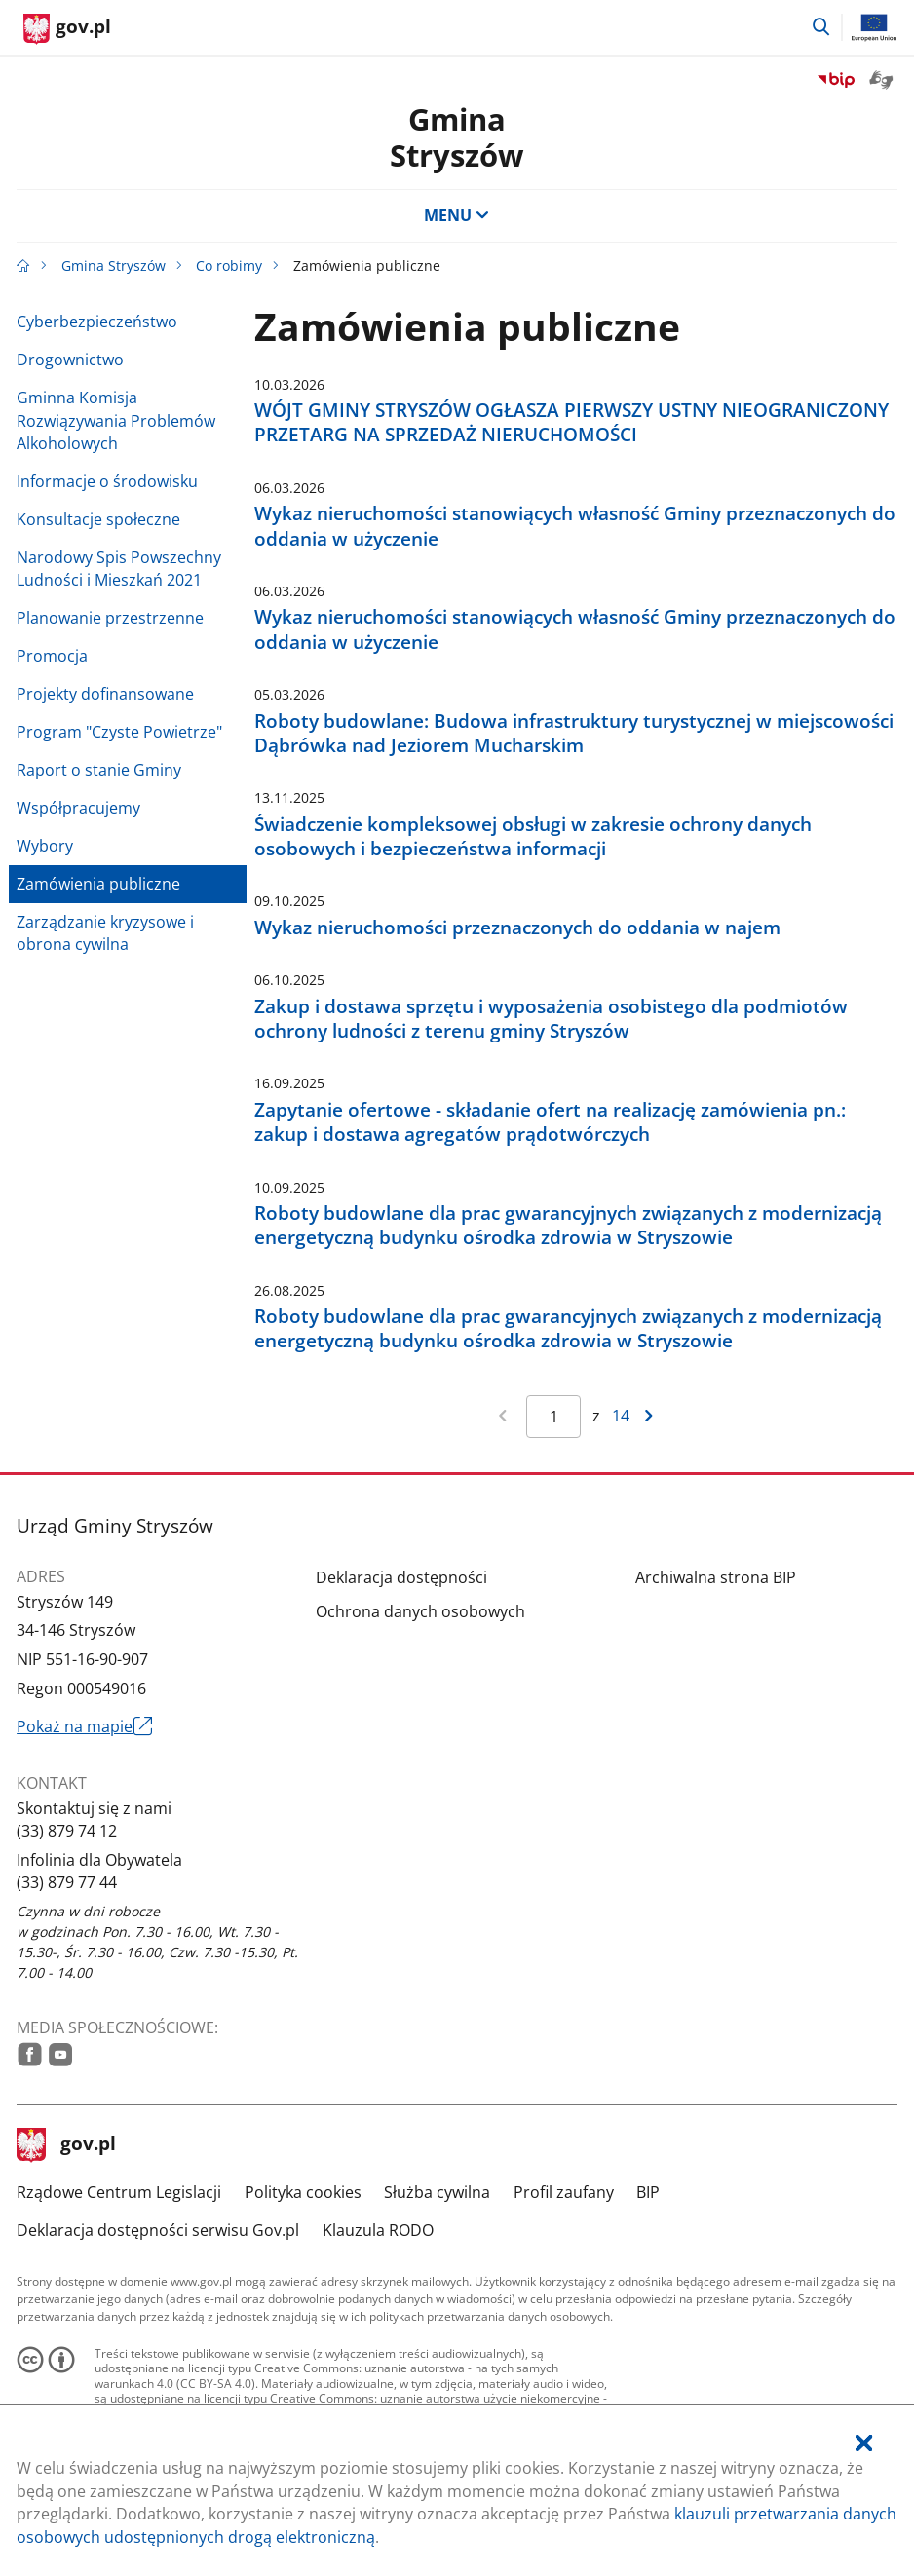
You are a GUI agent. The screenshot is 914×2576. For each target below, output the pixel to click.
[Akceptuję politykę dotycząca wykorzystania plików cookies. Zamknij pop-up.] (864, 2443)
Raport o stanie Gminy (99, 769)
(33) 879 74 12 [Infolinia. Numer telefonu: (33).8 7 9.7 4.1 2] (67, 1830)
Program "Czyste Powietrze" (119, 731)
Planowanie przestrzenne (110, 617)
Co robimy (229, 265)
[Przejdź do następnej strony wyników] (649, 1416)
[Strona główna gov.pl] (67, 29)
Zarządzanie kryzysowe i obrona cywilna (105, 933)
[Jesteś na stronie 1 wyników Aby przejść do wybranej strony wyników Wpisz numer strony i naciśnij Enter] (553, 1416)
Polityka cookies (303, 2192)
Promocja (52, 655)
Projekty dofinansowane (105, 693)
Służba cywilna (437, 2192)
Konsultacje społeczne (98, 519)
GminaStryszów (457, 136)
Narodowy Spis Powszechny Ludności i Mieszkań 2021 (119, 568)
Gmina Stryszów (113, 265)
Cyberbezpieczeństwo (97, 321)
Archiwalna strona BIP (715, 1577)
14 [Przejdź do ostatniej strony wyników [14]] (620, 1415)
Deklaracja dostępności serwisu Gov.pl (158, 2230)
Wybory (45, 845)
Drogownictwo (70, 359)
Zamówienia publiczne (98, 883)
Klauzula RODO (378, 2230)
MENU (457, 215)
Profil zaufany (564, 2192)
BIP (648, 2192)
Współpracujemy (78, 807)
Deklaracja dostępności (401, 1577)
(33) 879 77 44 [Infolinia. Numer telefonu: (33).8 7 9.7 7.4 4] (67, 1882)
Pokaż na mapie (84, 1727)
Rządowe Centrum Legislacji (119, 2192)
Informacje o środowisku (107, 481)
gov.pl (66, 2145)
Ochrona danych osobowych (420, 1611)
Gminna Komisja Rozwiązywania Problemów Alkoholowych (116, 420)
